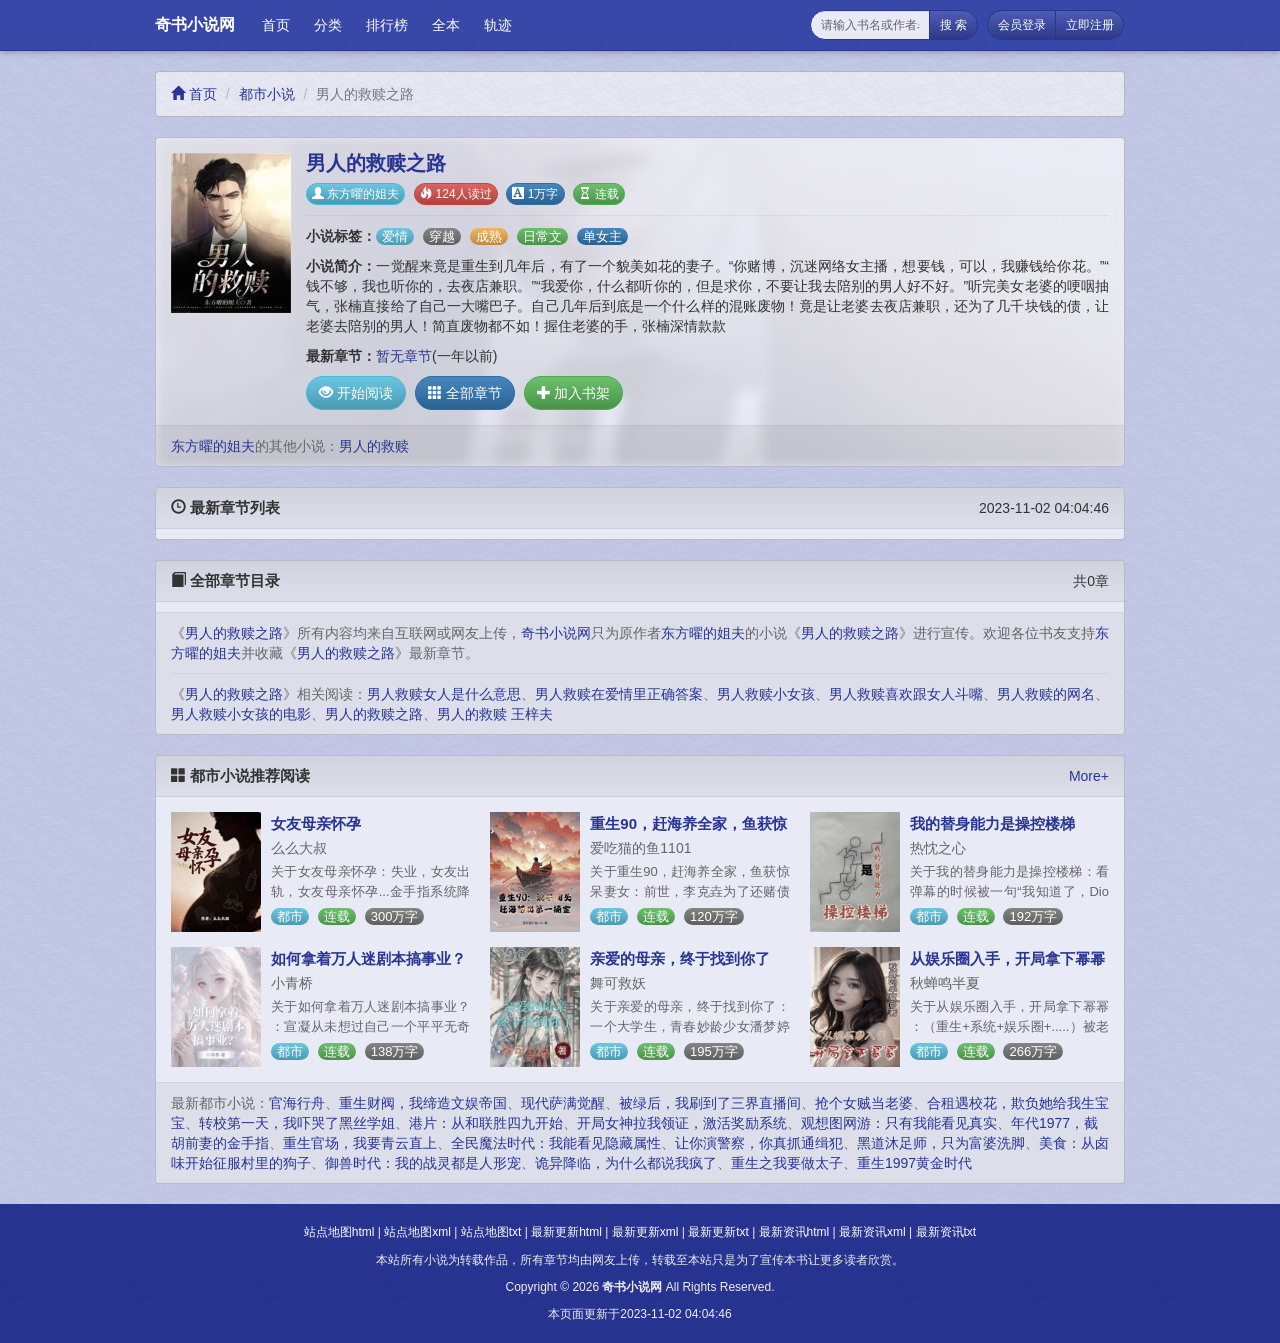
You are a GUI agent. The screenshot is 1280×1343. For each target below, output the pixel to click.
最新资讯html (794, 1232)
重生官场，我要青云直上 (360, 1143)
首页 (276, 25)
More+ (1089, 776)
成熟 (489, 236)
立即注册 (1090, 25)
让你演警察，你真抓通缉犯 (759, 1143)
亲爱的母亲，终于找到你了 (680, 958)
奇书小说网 (195, 24)
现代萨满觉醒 (563, 1103)
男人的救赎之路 (234, 633)
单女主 (602, 236)
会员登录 (1022, 25)
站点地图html (339, 1232)
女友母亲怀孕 (316, 823)
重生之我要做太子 (787, 1163)
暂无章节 (404, 356)
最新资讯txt (946, 1232)
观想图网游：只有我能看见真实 (899, 1123)
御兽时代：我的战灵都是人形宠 (423, 1163)
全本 (446, 25)
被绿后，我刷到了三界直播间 (710, 1103)
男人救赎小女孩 (766, 694)
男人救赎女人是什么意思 (444, 694)
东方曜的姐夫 (355, 194)
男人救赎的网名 (1046, 694)
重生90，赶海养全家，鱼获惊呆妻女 (688, 832)
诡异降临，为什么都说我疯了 (626, 1163)
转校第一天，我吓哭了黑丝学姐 (297, 1123)
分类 (328, 25)
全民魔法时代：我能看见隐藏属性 (556, 1143)
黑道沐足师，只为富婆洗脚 (941, 1143)
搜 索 (953, 25)
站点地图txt (491, 1232)
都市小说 (267, 94)
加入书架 (574, 393)
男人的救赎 (374, 446)
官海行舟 (297, 1103)
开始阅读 (356, 393)
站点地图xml (417, 1232)
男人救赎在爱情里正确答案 (619, 694)
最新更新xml (645, 1232)
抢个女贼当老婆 (864, 1103)
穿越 (442, 236)
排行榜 (387, 25)
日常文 (542, 236)
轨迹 (498, 25)
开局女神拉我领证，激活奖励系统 (682, 1123)
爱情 (395, 236)
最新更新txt (718, 1232)
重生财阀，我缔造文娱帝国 (423, 1103)
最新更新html (566, 1232)
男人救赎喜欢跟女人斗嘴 (906, 694)
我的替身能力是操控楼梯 (992, 823)
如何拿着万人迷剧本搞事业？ (368, 958)
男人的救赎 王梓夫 (495, 714)
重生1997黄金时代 (914, 1163)
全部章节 (465, 393)
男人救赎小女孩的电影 (241, 714)
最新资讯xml (872, 1232)
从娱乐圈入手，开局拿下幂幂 (1007, 958)
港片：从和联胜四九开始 (486, 1123)
